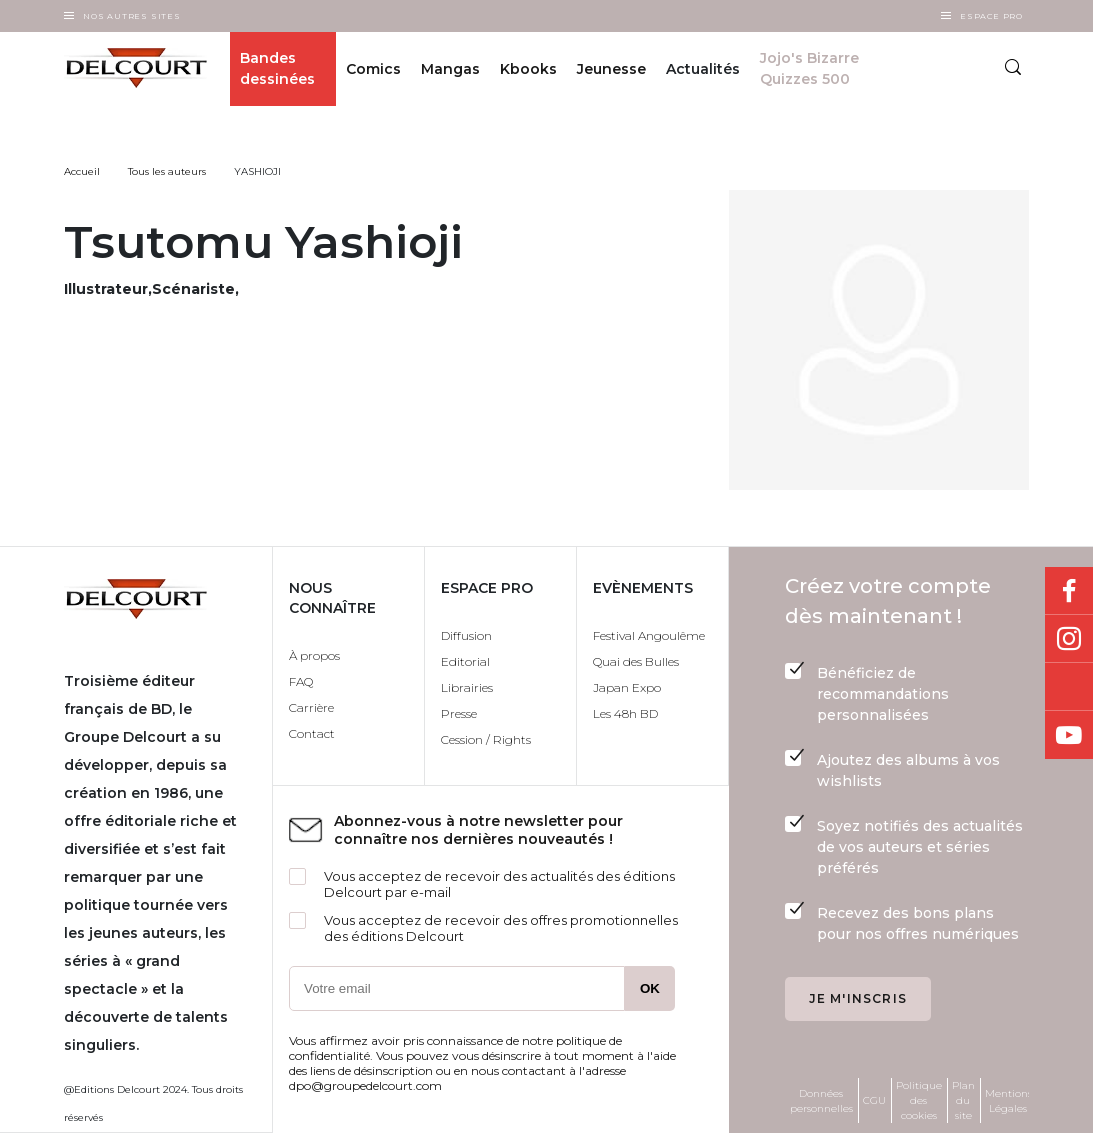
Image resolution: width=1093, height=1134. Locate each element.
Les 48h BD (625, 713)
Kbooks (528, 69)
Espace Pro (991, 16)
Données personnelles (821, 1101)
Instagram (1069, 639)
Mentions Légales (1008, 1101)
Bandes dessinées (277, 68)
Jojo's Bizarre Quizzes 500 (809, 68)
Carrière (311, 707)
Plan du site (963, 1100)
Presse (459, 713)
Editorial (465, 661)
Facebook (1069, 591)
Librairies (467, 687)
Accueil (82, 171)
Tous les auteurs (167, 171)
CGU (874, 1100)
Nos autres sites (132, 16)
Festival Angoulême (649, 635)
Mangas (450, 69)
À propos (314, 655)
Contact (312, 733)
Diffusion (466, 635)
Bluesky (1069, 687)
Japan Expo (627, 687)
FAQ (301, 681)
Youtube (1069, 735)
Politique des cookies (919, 1100)
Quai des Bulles (636, 661)
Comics (373, 69)
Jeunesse (611, 69)
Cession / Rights (486, 739)
